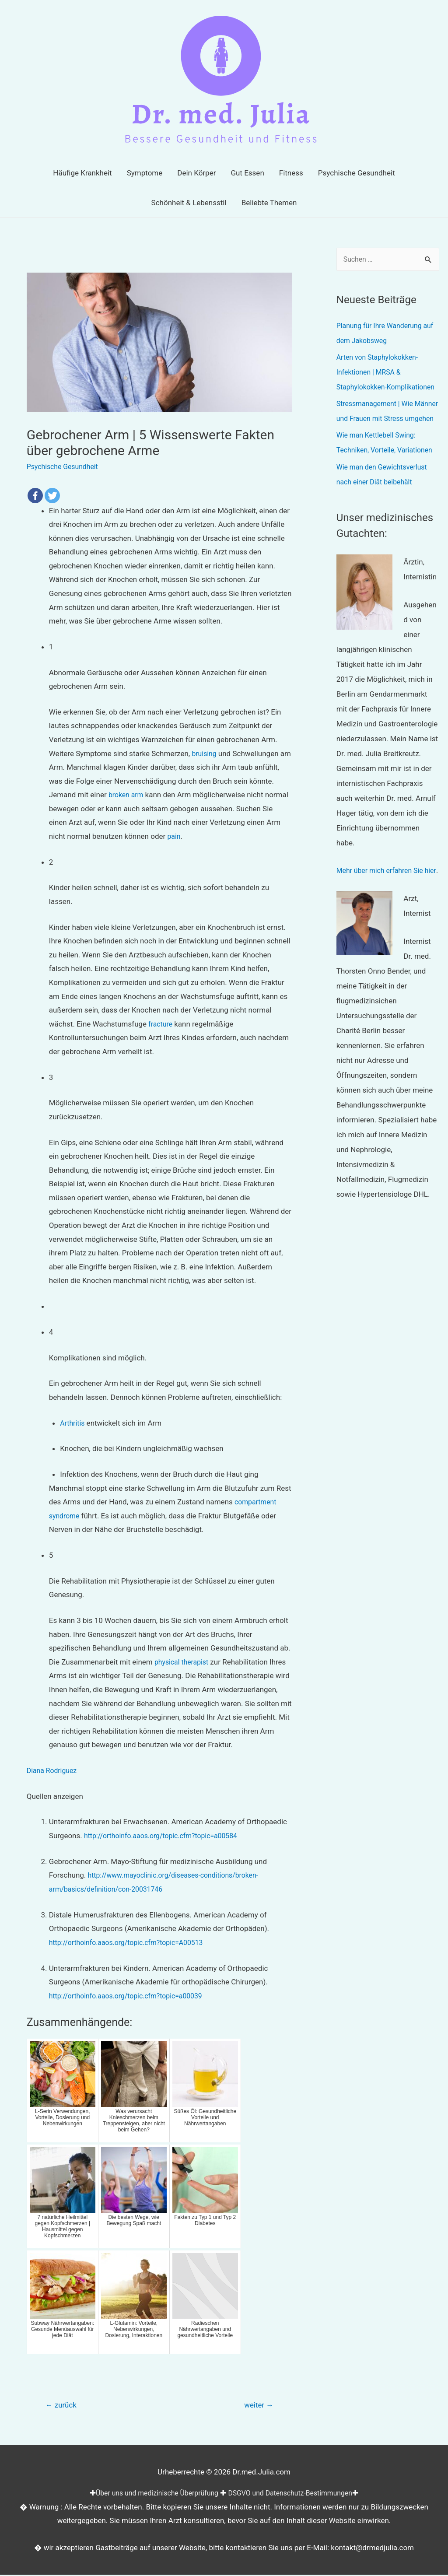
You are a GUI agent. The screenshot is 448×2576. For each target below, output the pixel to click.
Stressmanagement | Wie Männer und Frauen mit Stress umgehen (386, 433)
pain (175, 836)
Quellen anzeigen (55, 1796)
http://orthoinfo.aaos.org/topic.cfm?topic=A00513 (132, 1942)
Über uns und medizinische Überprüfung (152, 2494)
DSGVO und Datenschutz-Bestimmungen (295, 2494)
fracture (161, 1024)
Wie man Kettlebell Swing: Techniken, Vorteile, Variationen (379, 480)
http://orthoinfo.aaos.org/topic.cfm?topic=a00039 (131, 1995)
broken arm (127, 794)
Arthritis (73, 1422)
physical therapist (183, 1662)
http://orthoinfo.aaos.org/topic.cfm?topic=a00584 (166, 1835)
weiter (257, 2405)
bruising (205, 753)
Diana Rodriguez (53, 1770)
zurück (63, 2405)
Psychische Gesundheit (65, 466)
